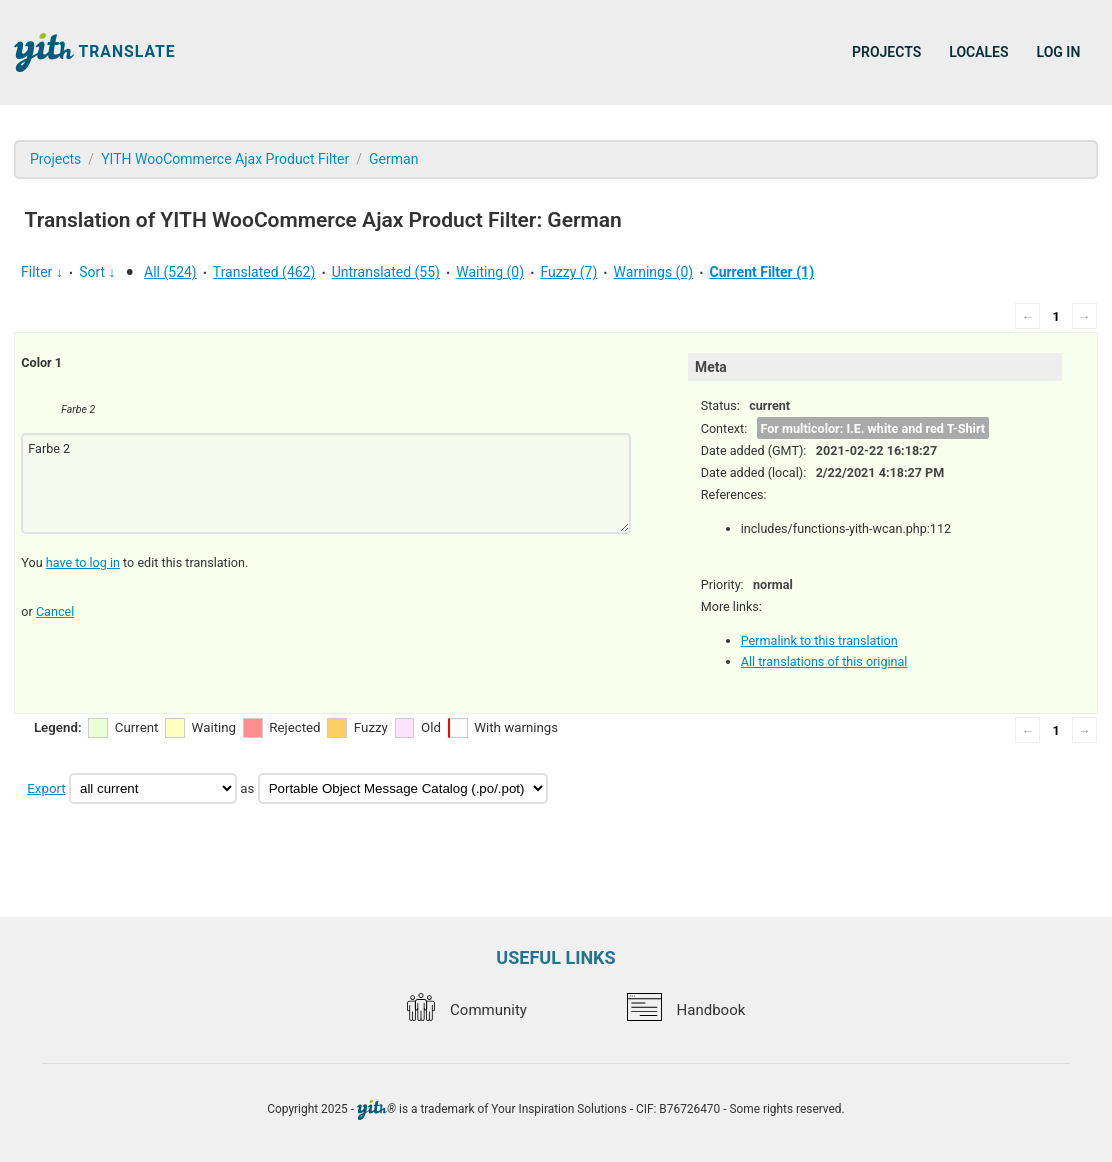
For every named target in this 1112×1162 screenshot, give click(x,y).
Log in (1059, 52)
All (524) (170, 272)
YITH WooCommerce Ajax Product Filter (225, 159)
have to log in (83, 562)
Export (46, 788)
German (393, 159)
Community (467, 1010)
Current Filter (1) (761, 272)
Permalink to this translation (819, 640)
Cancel (55, 611)
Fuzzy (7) (568, 272)
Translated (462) (264, 272)
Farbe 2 (326, 483)
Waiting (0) (490, 272)
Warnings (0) (654, 272)
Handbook (686, 1010)
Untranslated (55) (386, 272)
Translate (95, 52)
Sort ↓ (97, 272)
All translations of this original (824, 661)
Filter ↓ (42, 272)
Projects (886, 52)
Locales (978, 52)
